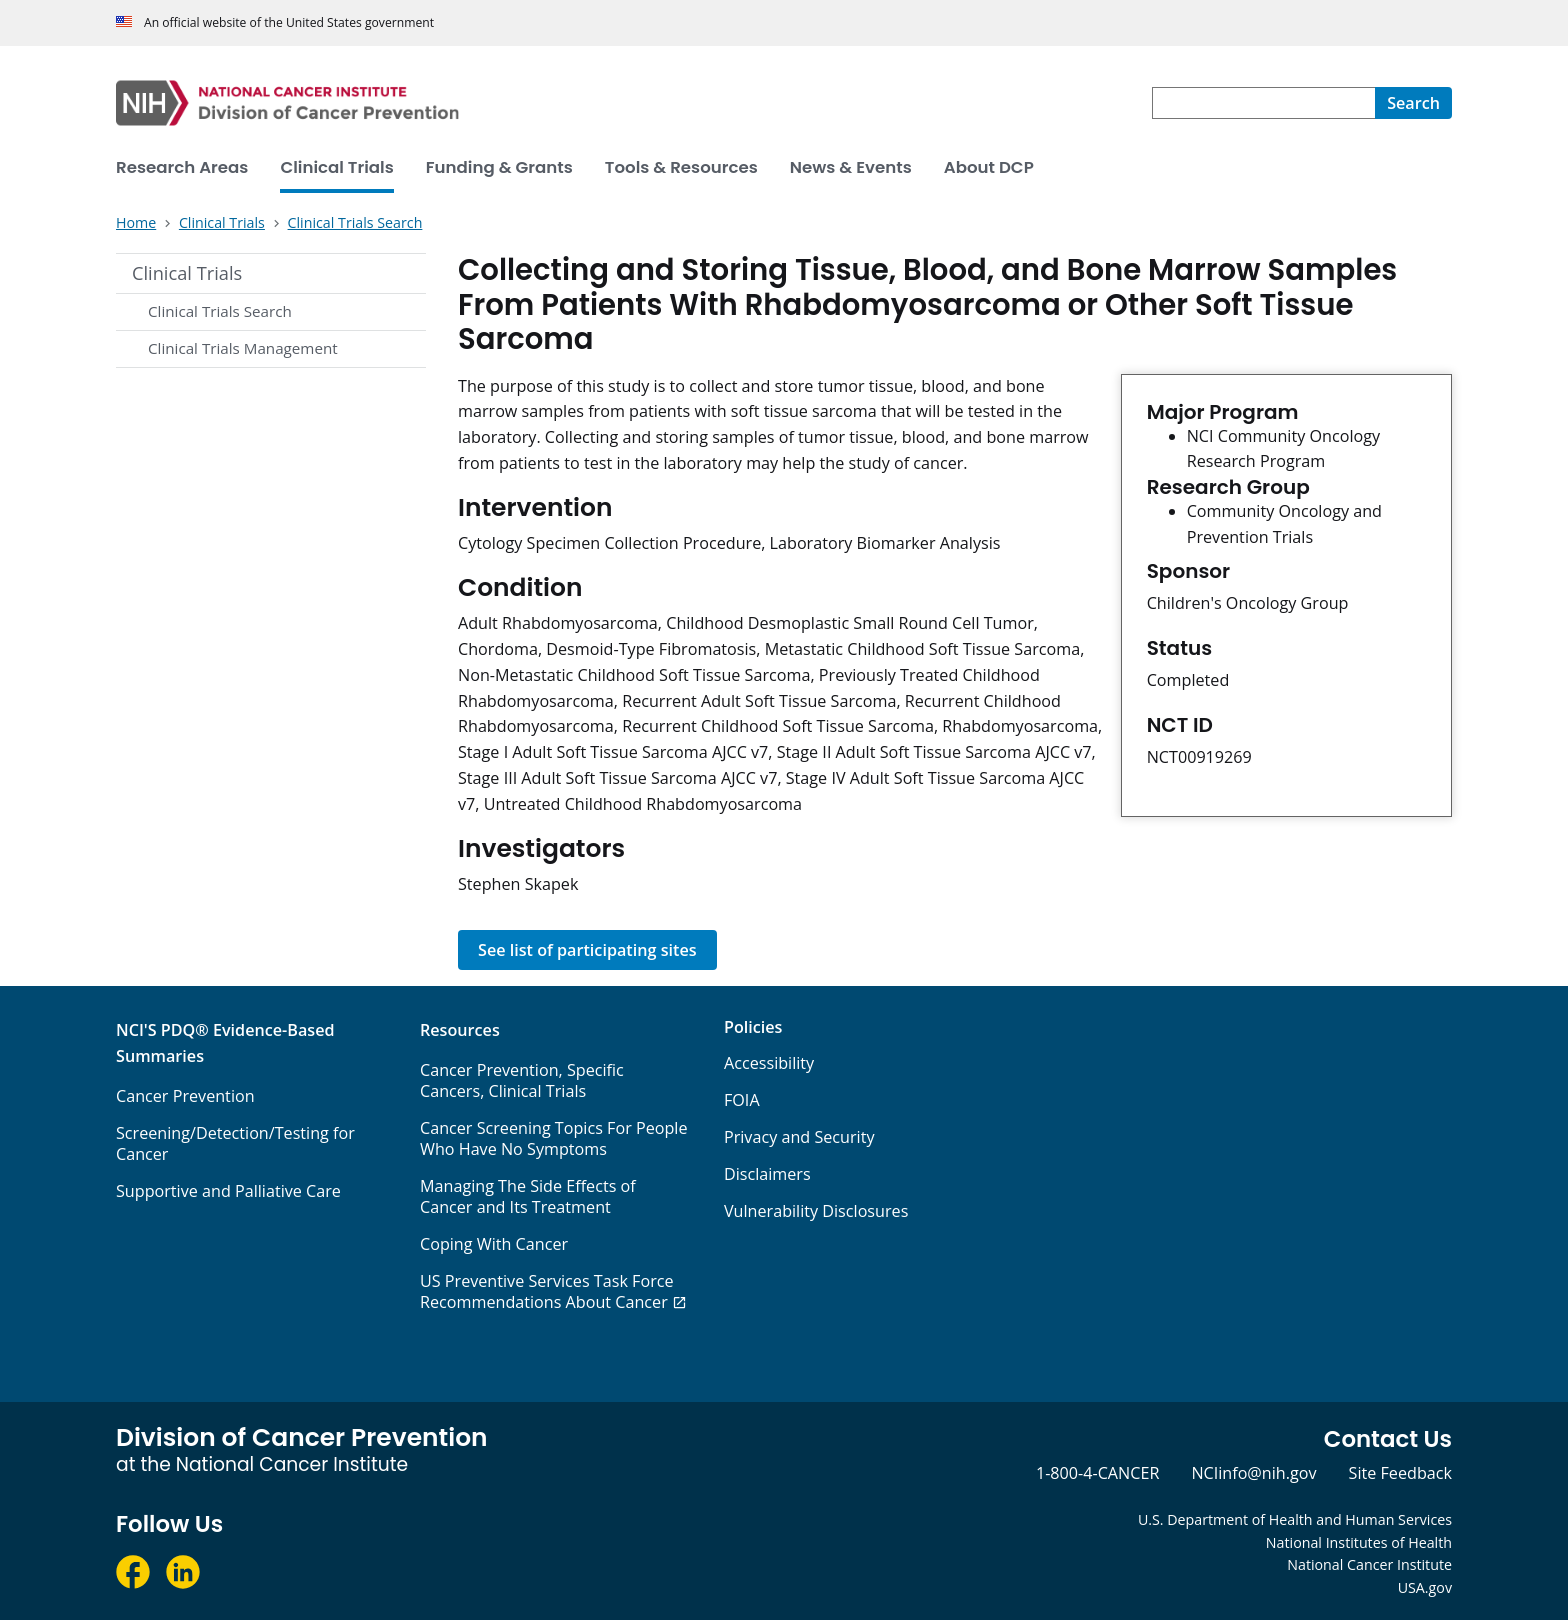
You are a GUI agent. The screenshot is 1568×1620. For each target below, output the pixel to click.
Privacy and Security (799, 1137)
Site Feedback (1400, 1473)
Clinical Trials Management (243, 348)
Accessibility (769, 1063)
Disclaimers (767, 1174)
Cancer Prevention (185, 1096)
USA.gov (1425, 1587)
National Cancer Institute (1369, 1564)
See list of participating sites (587, 950)
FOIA (742, 1100)
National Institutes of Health (1359, 1542)
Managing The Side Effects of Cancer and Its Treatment (528, 1196)
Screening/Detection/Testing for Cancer (235, 1143)
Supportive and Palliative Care (228, 1191)
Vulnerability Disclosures (816, 1211)
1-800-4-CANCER (1097, 1473)
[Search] (1413, 103)
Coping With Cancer (494, 1244)
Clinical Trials (187, 273)
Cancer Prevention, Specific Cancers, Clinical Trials (522, 1080)
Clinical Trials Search (220, 311)
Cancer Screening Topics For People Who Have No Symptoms (554, 1138)
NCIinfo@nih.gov (1253, 1473)
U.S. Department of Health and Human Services (1295, 1519)
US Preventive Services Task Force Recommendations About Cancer (547, 1291)
